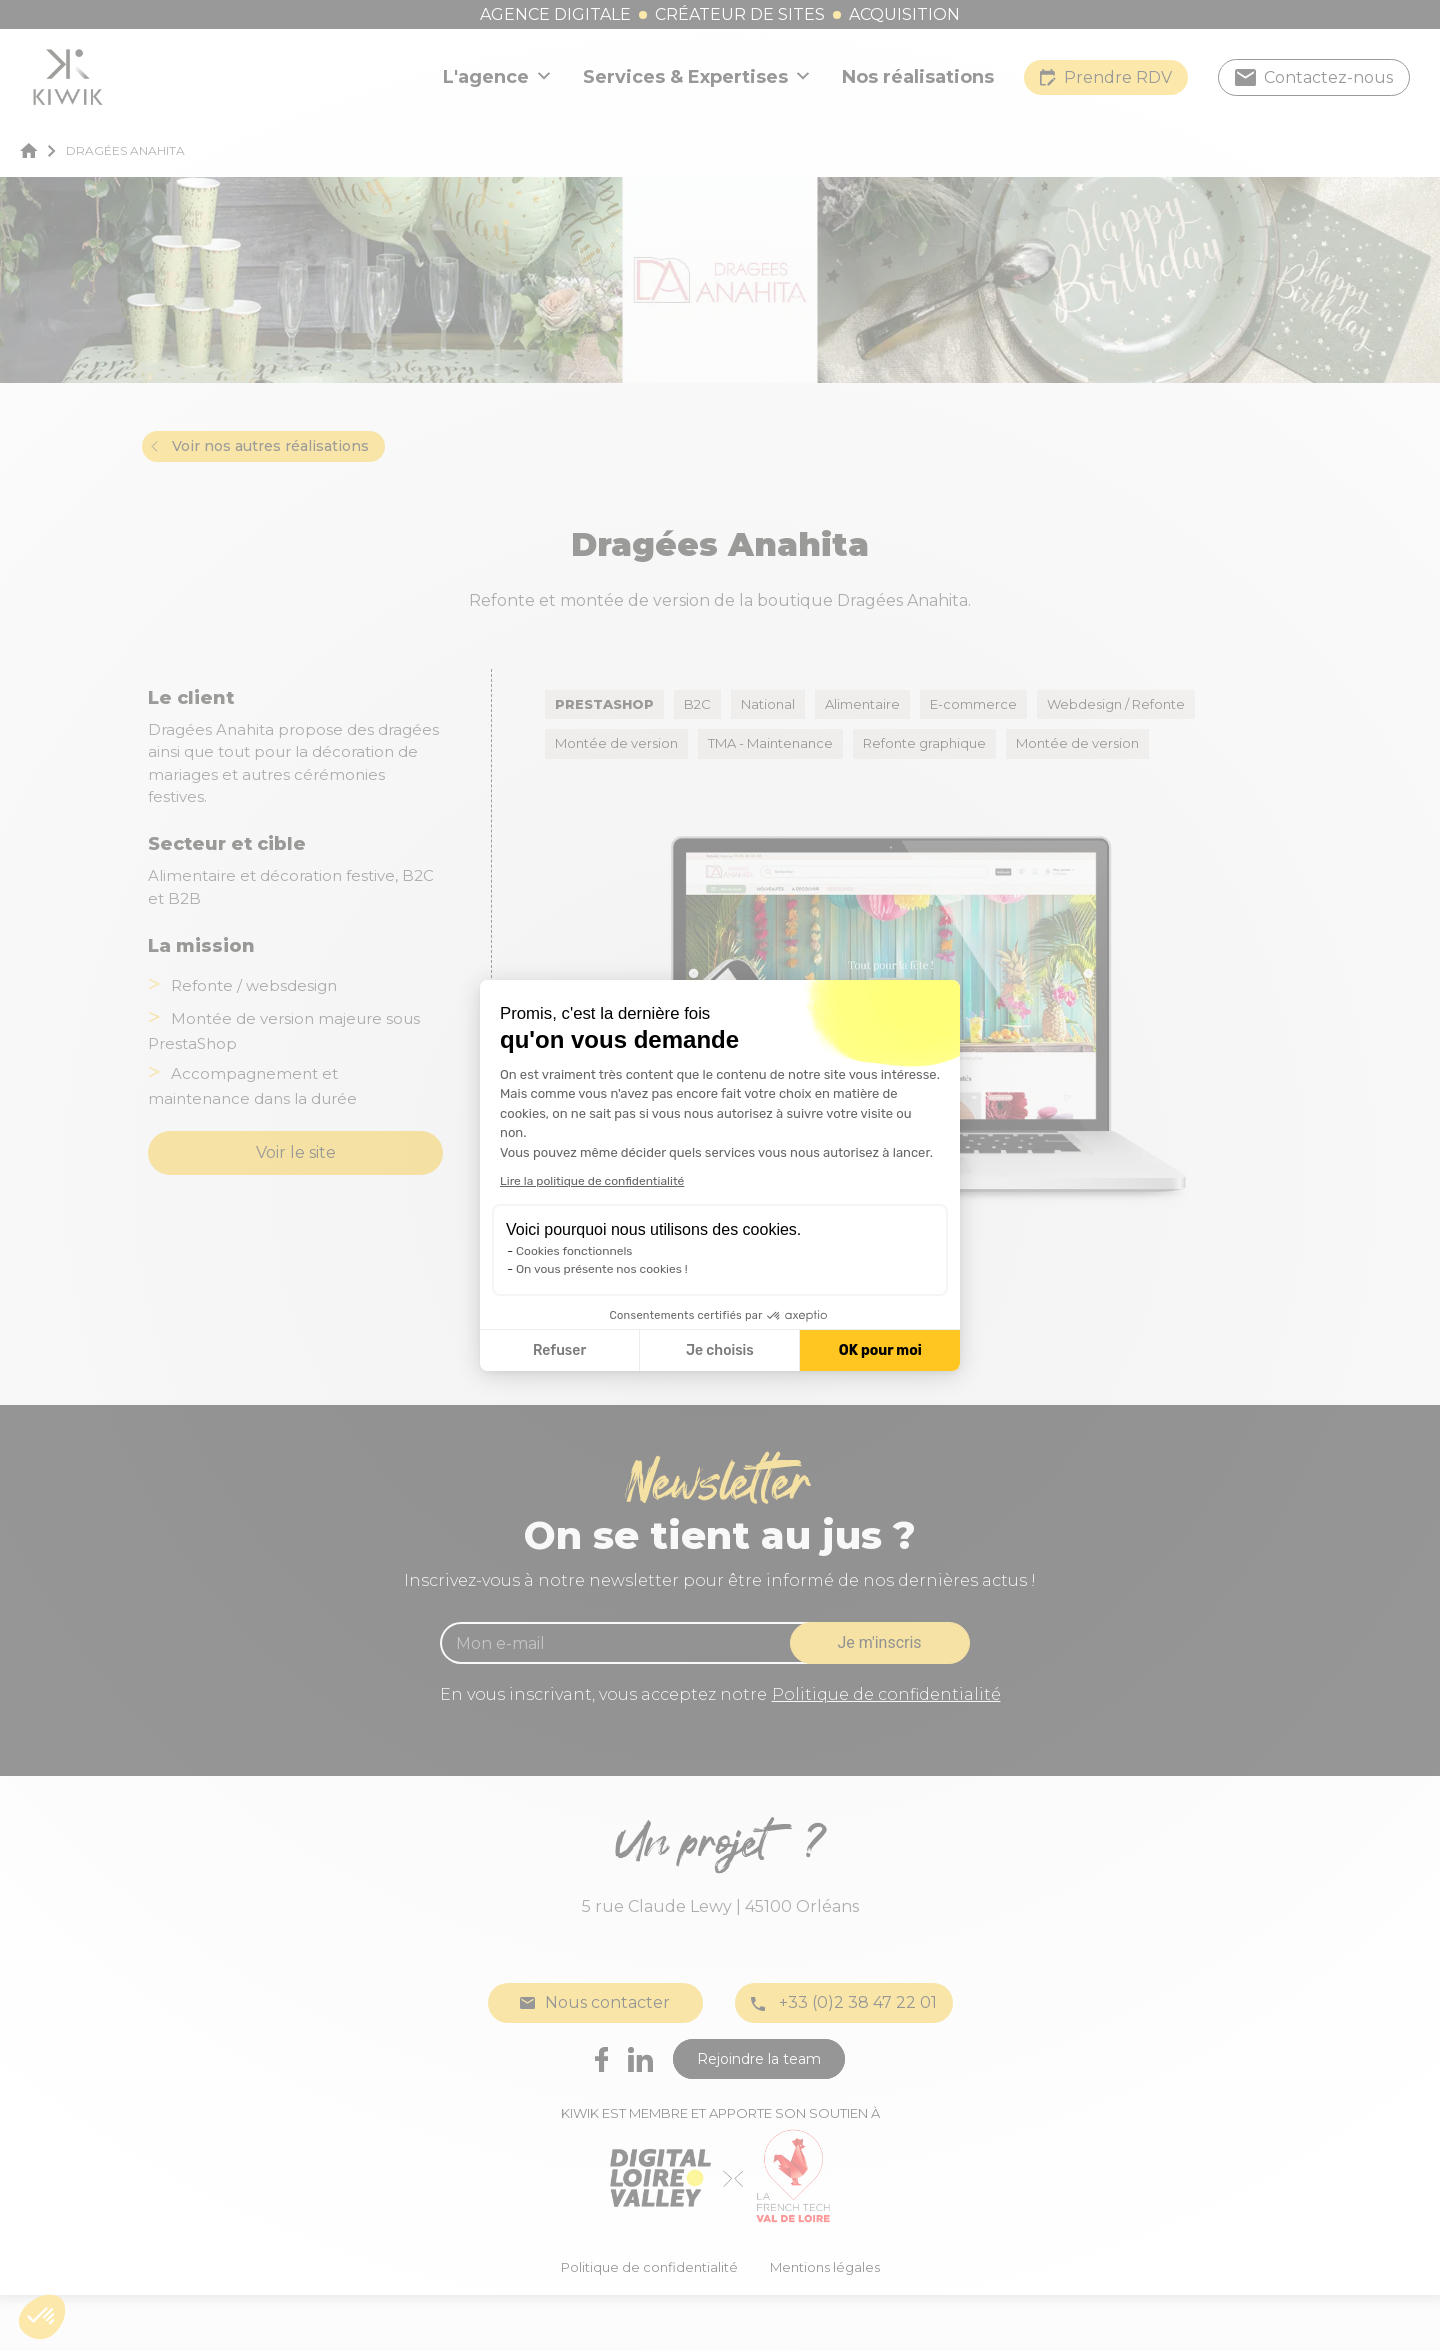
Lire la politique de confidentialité (592, 1181)
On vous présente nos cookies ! (602, 1269)
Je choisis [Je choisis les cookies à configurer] (720, 1350)
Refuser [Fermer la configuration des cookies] (559, 1350)
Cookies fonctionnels (574, 1251)
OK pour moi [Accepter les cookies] (880, 1350)
